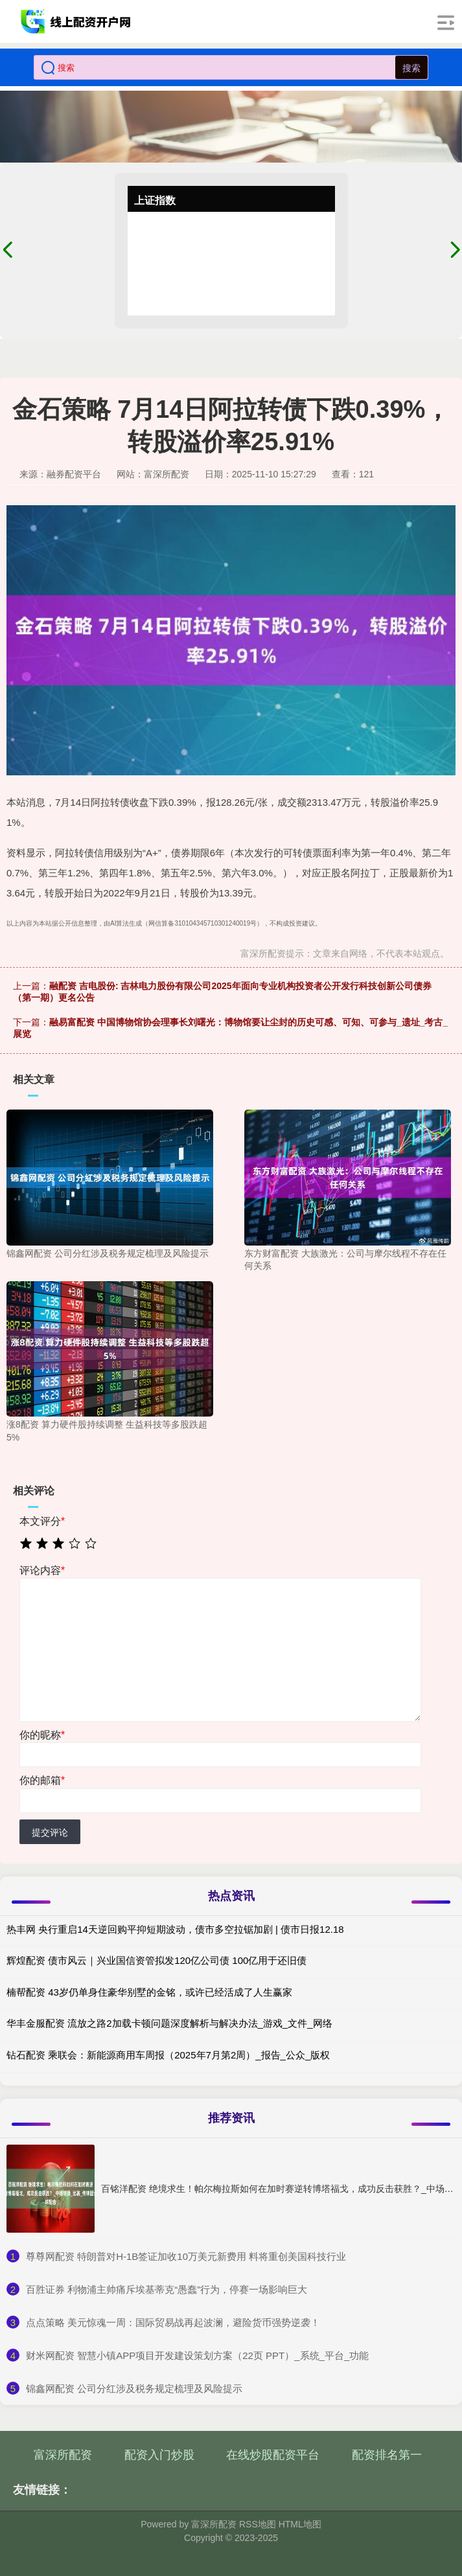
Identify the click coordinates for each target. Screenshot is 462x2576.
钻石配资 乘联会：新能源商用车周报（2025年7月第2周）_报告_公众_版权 (168, 2054)
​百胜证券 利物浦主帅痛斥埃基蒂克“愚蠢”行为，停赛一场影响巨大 (166, 2289)
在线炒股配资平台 (272, 2454)
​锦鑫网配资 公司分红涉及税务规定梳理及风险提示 (134, 2388)
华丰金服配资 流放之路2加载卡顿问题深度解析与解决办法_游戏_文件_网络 (169, 2023)
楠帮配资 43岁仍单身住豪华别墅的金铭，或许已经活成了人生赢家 (149, 1992)
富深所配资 (63, 2454)
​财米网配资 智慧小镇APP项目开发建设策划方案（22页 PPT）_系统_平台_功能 (197, 2355)
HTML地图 (300, 2524)
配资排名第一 (387, 2454)
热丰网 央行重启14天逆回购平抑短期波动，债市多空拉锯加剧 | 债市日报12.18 (175, 1929)
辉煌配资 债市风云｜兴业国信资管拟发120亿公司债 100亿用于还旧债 (156, 1960)
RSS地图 (257, 2524)
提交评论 (50, 1832)
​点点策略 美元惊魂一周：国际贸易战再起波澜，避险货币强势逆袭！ (173, 2322)
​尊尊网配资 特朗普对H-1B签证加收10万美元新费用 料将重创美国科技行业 (186, 2256)
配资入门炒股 (159, 2454)
